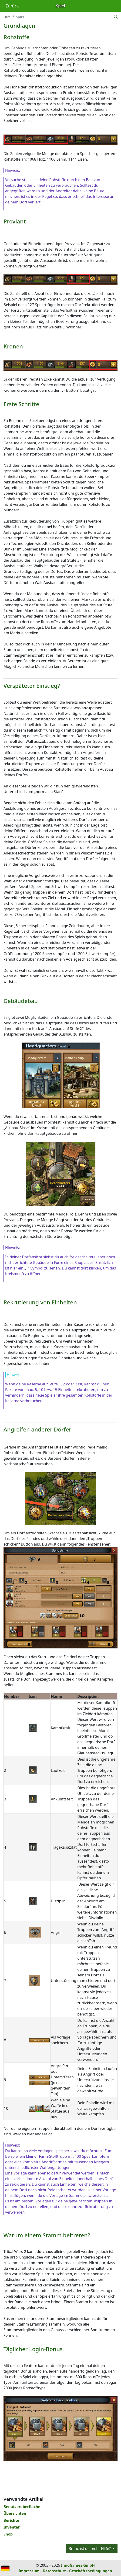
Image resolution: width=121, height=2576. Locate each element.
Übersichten (14, 2513)
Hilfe (7, 17)
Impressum (29, 2570)
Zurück (9, 6)
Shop (8, 2534)
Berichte (11, 2520)
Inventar (11, 2527)
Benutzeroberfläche (21, 2506)
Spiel (20, 17)
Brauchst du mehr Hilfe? (90, 2548)
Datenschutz (54, 2570)
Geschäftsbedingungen (90, 2570)
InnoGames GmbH (78, 2565)
